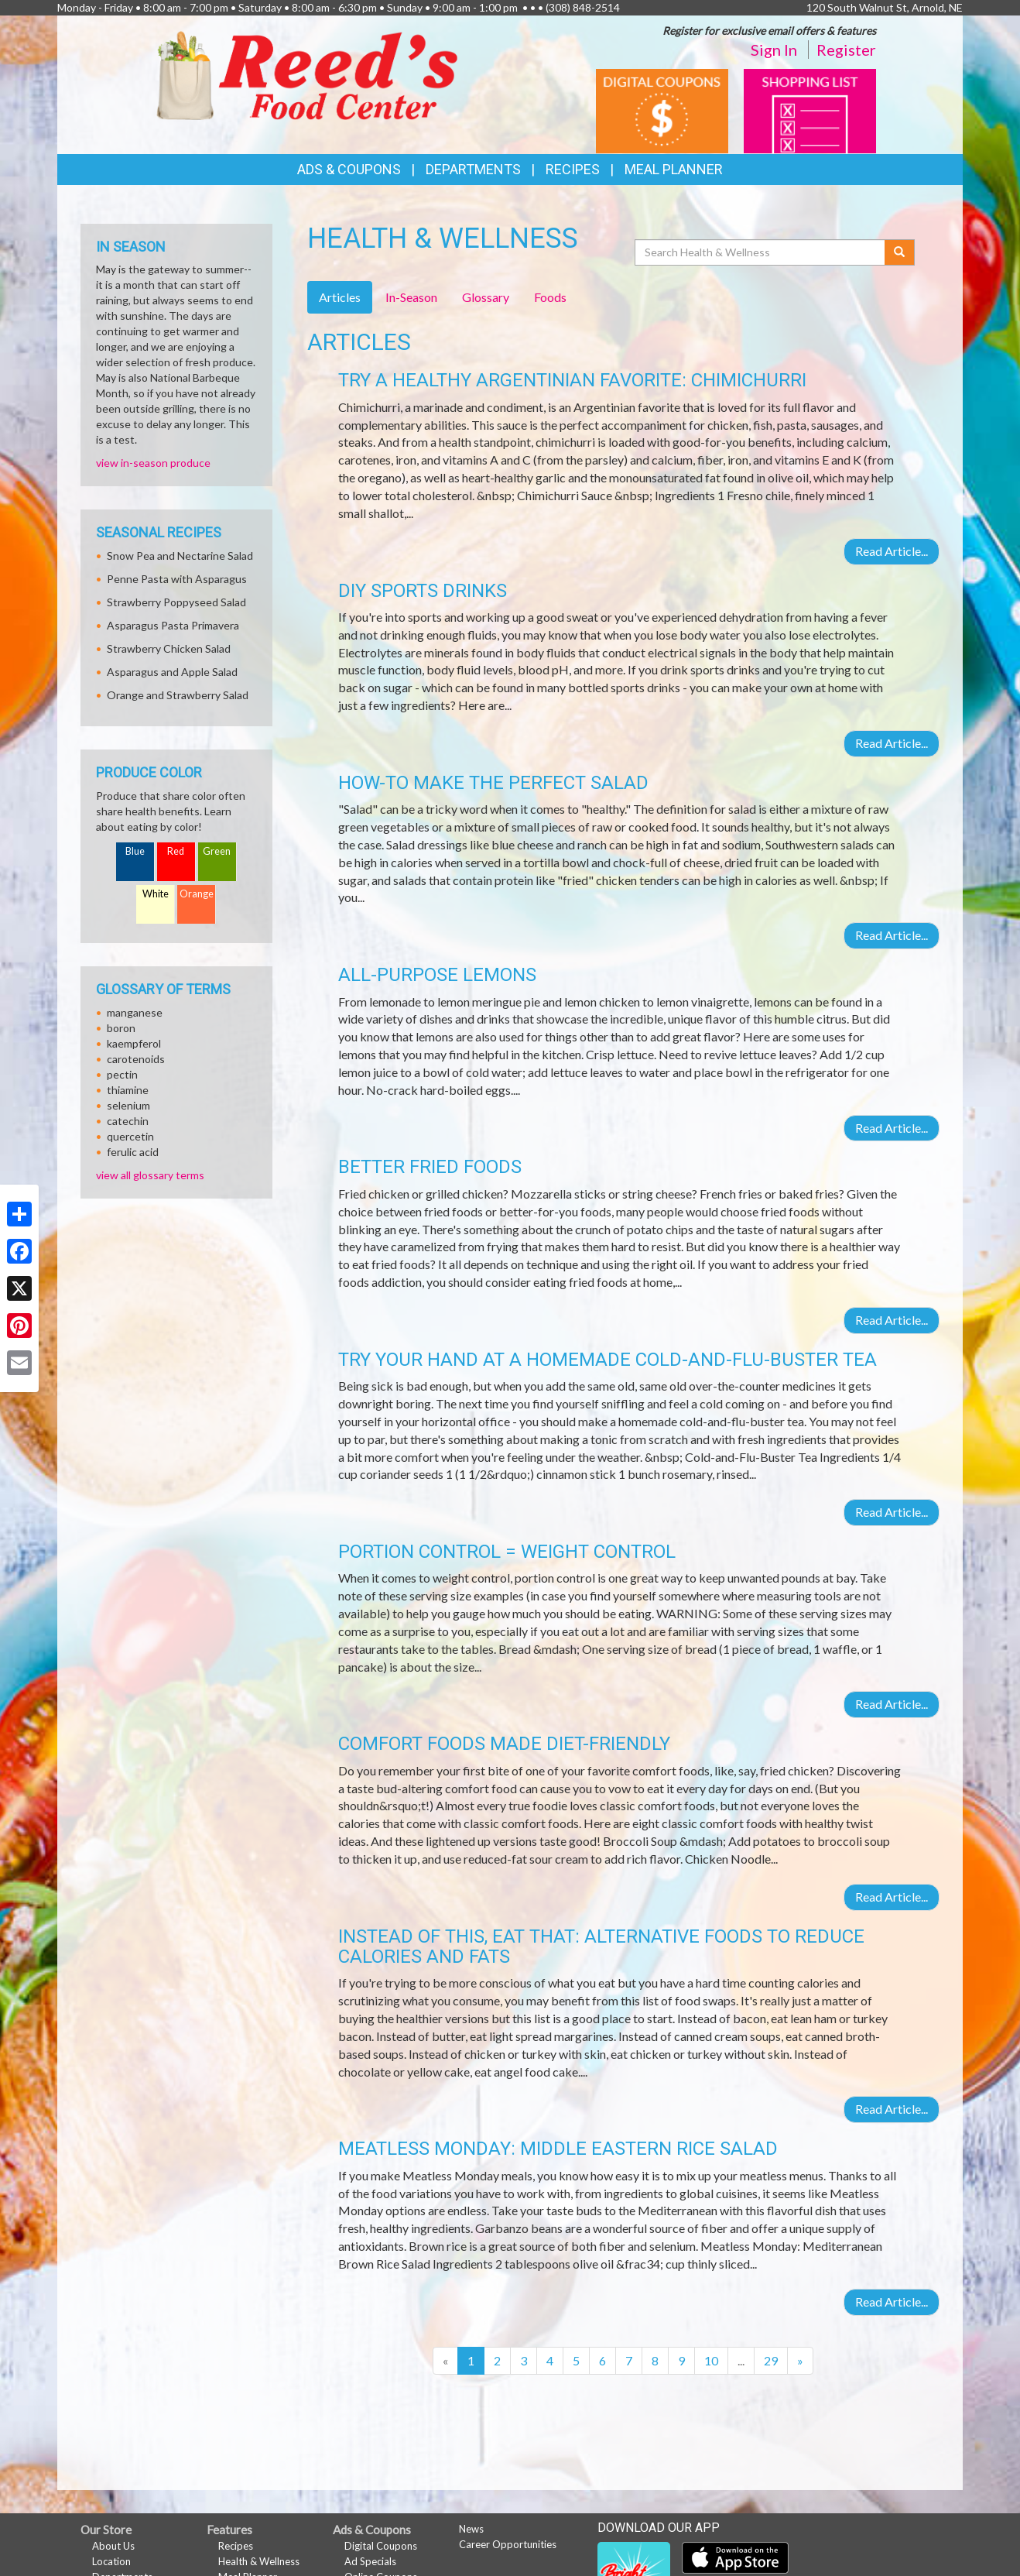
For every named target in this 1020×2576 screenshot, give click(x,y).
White (155, 894)
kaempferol (134, 1043)
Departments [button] (473, 169)
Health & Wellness (258, 2561)
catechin (128, 1120)
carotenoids (136, 1058)
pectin (122, 1074)
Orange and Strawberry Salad (177, 694)
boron (121, 1027)
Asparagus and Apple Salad (172, 671)
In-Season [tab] (411, 297)
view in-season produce (153, 462)
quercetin (130, 1136)
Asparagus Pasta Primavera (173, 625)
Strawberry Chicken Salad (169, 648)
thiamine (128, 1089)
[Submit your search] (900, 252)
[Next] (800, 2361)
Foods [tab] (550, 297)
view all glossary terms (150, 1175)
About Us (113, 2546)
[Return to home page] (307, 74)
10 (711, 2360)
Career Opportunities (507, 2544)
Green (217, 851)
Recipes (573, 169)
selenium (128, 1105)
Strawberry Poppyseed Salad (176, 602)
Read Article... (891, 551)
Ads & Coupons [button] (349, 169)
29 (771, 2360)
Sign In (774, 49)
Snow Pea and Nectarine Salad (180, 555)
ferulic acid (133, 1151)
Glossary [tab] (485, 297)
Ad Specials (370, 2561)
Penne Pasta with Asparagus (177, 578)
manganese (135, 1012)
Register (846, 49)
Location (111, 2561)
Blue (135, 851)
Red (175, 851)
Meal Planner (674, 169)
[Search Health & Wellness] (761, 252)
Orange (197, 894)
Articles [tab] (340, 297)
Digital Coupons (380, 2546)
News (471, 2529)
